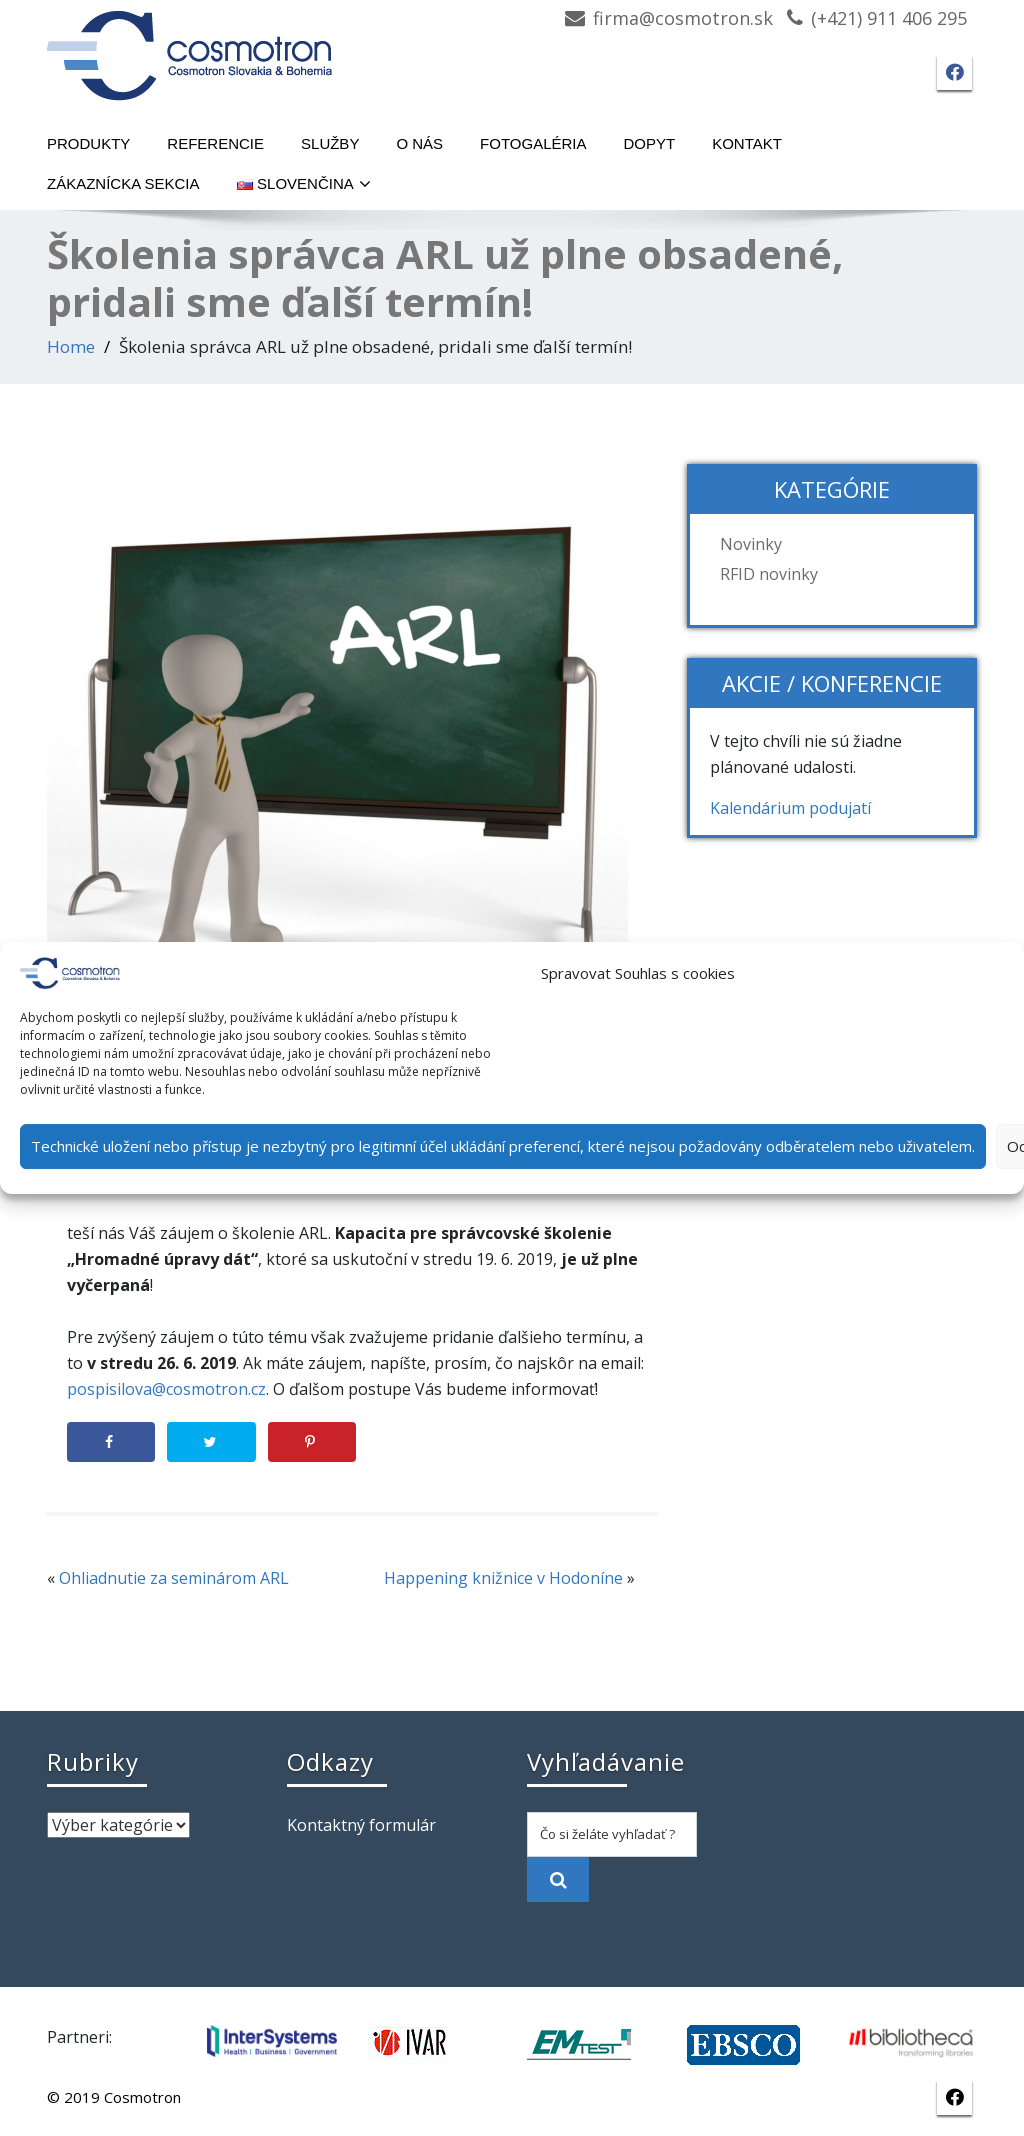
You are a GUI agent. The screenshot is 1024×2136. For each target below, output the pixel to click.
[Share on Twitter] (211, 1442)
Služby (330, 143)
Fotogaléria (533, 143)
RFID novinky (769, 574)
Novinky (751, 544)
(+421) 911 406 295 (889, 18)
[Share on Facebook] (111, 1442)
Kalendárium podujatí (790, 808)
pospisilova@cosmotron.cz (166, 1389)
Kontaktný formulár (361, 1825)
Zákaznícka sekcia (123, 183)
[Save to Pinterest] (312, 1442)
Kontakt (747, 143)
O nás (419, 143)
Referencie (215, 143)
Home (71, 346)
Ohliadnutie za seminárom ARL (174, 1578)
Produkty (88, 143)
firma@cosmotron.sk (683, 18)
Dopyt (650, 143)
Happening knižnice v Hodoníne (503, 1578)
